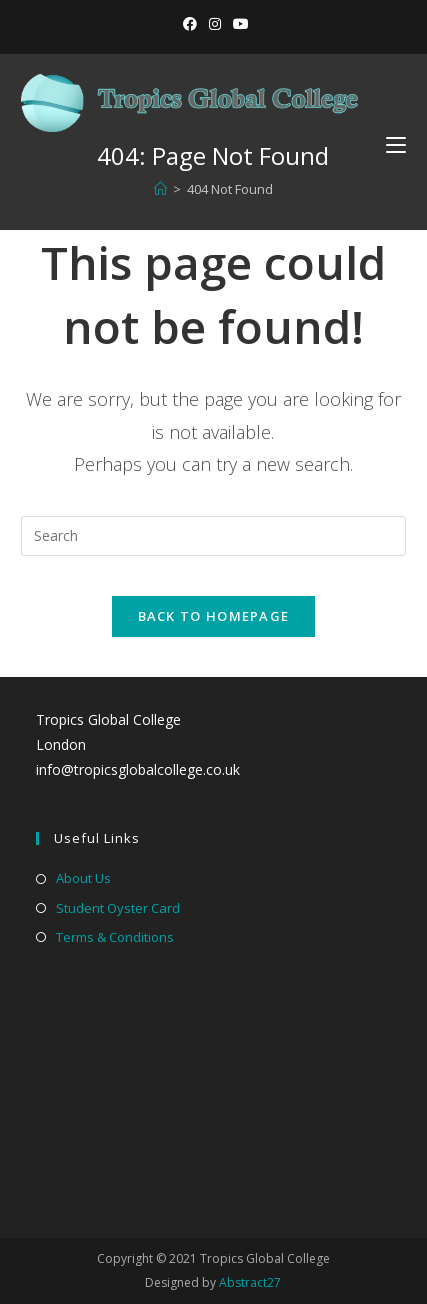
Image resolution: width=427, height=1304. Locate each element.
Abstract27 (250, 1282)
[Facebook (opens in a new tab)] (190, 24)
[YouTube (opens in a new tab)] (238, 24)
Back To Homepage (214, 616)
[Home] (160, 189)
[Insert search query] (213, 536)
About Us (83, 878)
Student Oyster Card (118, 908)
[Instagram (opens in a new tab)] (215, 24)
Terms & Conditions (115, 937)
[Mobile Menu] (388, 145)
